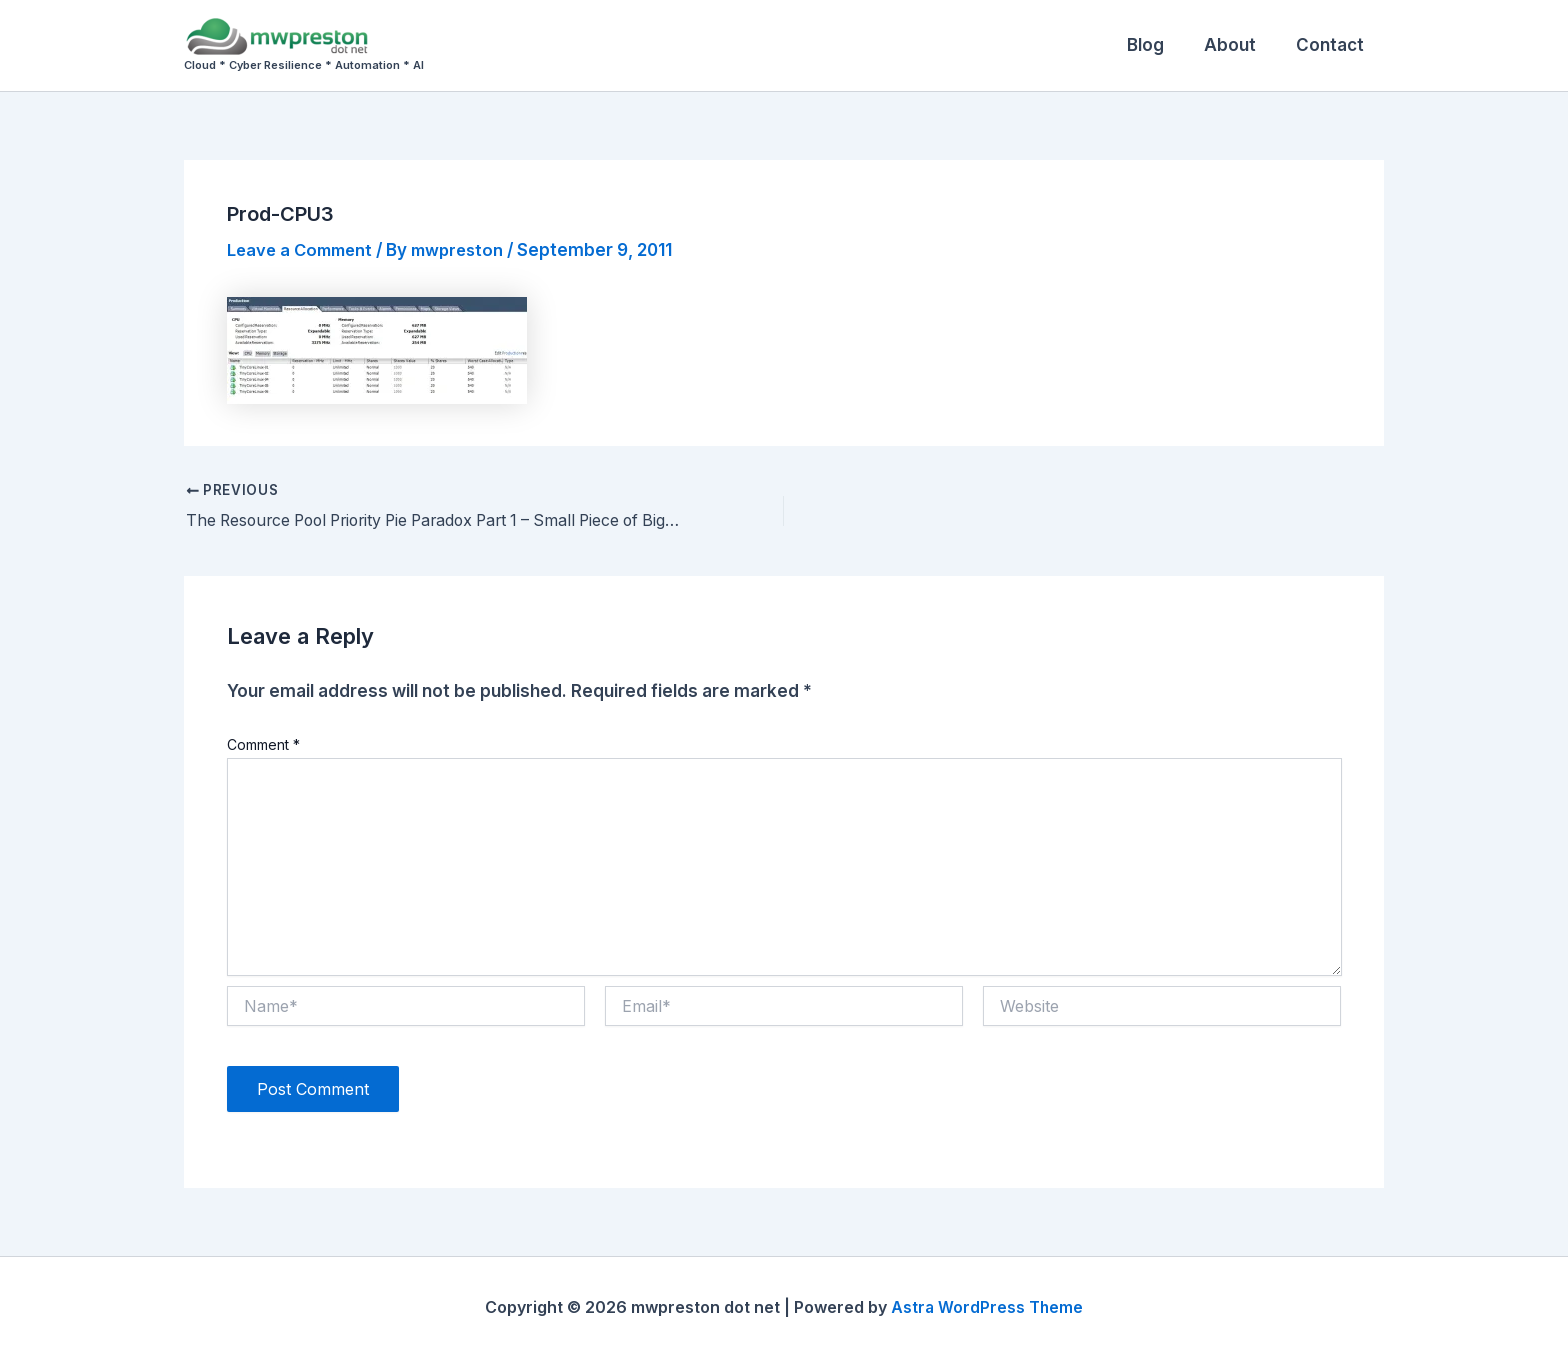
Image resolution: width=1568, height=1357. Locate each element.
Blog (1160, 45)
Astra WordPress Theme (987, 1307)
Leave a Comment (303, 250)
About (1239, 45)
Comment (263, 744)
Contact (1333, 45)
